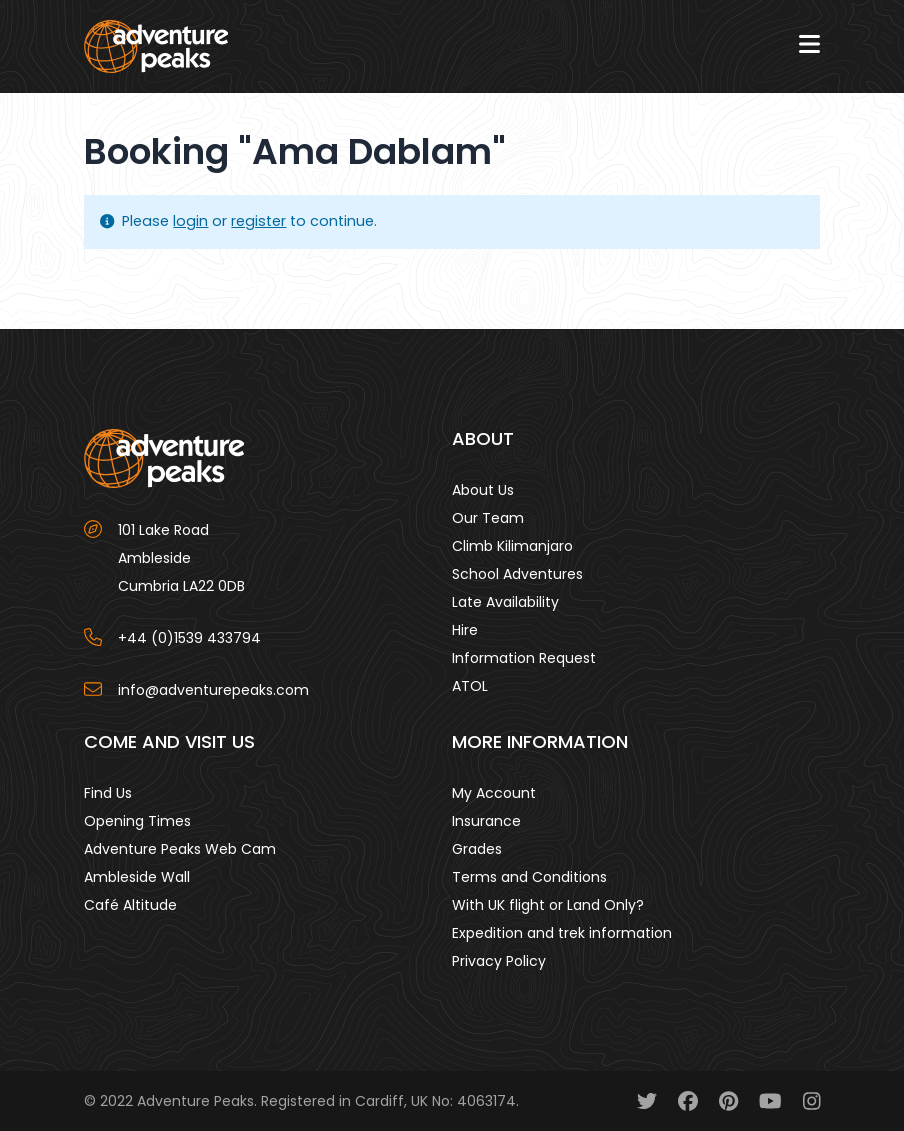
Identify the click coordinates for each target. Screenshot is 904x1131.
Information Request (524, 658)
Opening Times (137, 821)
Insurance (486, 821)
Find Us (108, 793)
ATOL (470, 686)
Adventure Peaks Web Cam (180, 849)
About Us (483, 490)
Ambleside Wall (137, 877)
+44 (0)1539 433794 (189, 638)
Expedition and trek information (562, 933)
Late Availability (505, 602)
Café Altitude (130, 905)
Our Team (488, 518)
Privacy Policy (499, 961)
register (258, 221)
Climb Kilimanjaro (512, 546)
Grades (477, 849)
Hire (465, 630)
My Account (494, 793)
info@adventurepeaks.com (213, 690)
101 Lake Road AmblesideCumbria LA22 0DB (181, 558)
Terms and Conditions (529, 877)
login (190, 221)
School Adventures (517, 574)
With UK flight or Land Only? (548, 905)
